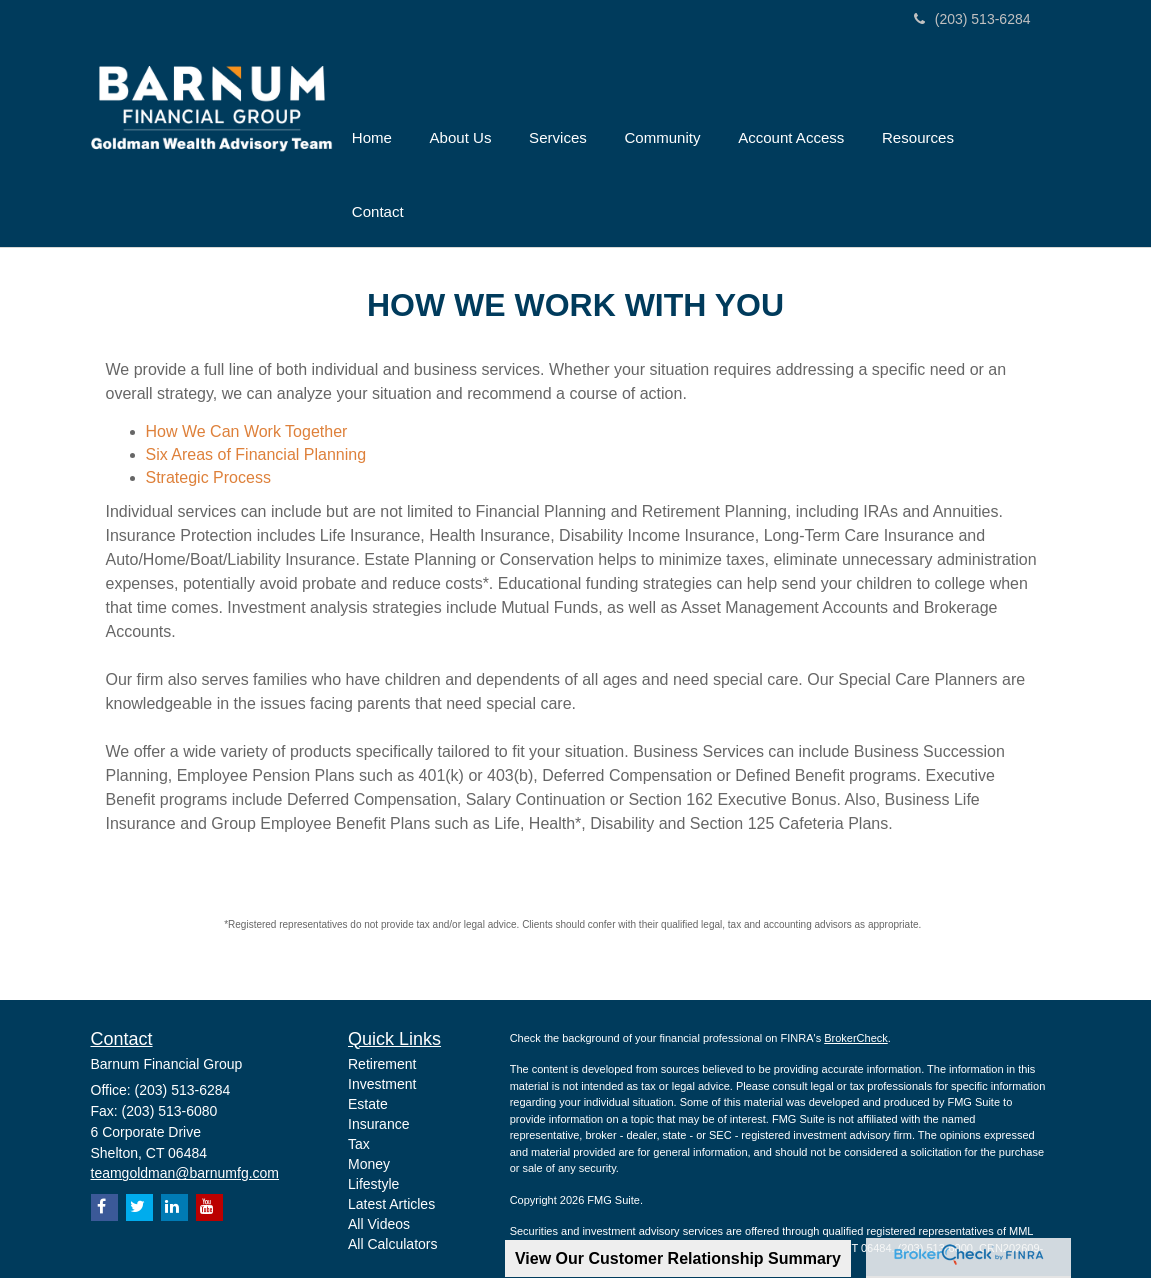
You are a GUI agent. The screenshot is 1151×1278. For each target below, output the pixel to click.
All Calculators (392, 1184)
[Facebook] (104, 1147)
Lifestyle (373, 1124)
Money (369, 1104)
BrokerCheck (856, 977)
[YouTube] (209, 1147)
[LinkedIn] (174, 1147)
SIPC (688, 1187)
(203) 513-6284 (972, 19)
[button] (484, 113)
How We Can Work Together (247, 370)
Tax (359, 1084)
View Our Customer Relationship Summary (678, 1258)
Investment (382, 1024)
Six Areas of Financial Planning (256, 393)
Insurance (378, 1064)
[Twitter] (139, 1147)
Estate (368, 1044)
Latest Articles (391, 1144)
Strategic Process (208, 416)
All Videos (379, 1164)
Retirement (382, 1004)
